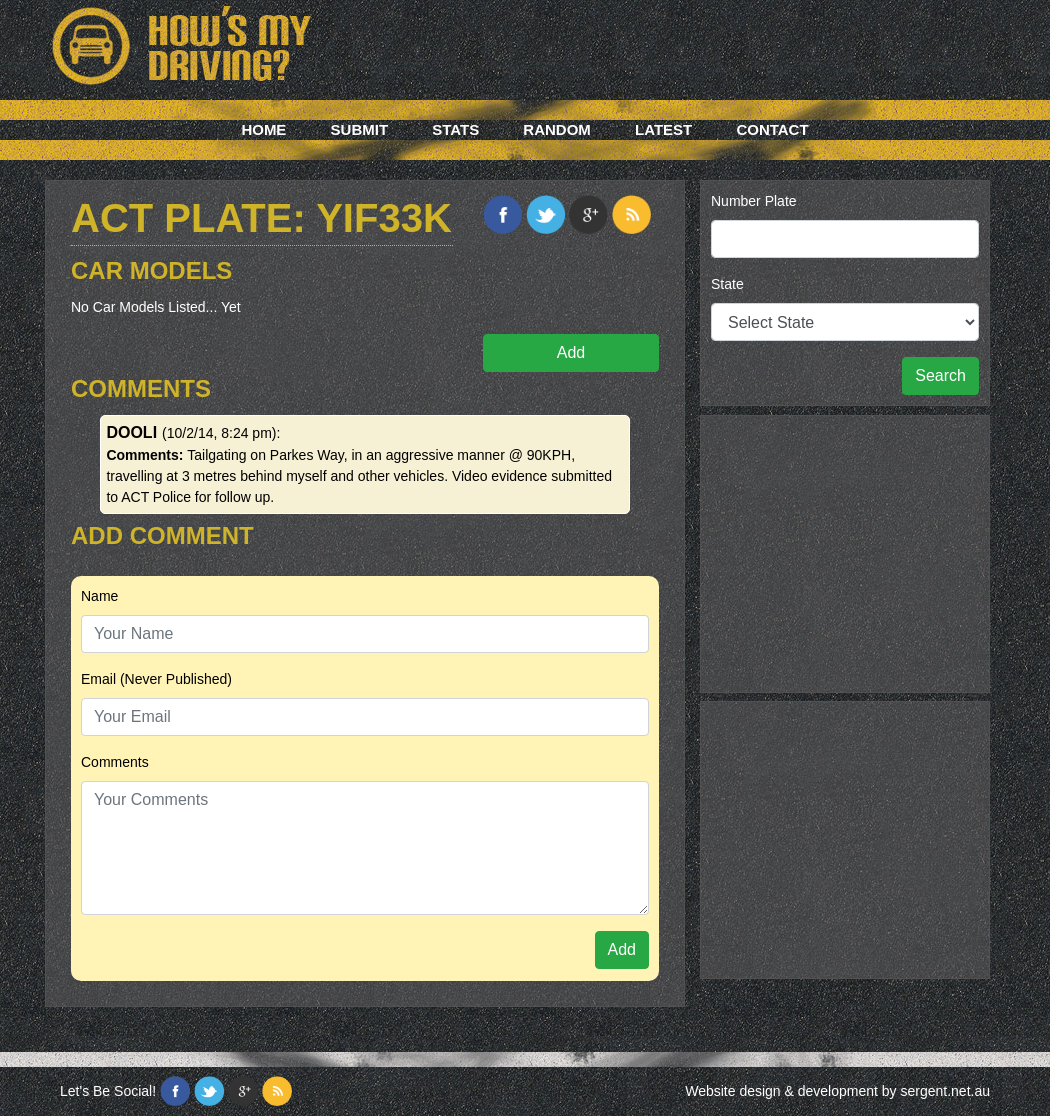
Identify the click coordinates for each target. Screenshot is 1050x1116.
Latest (663, 129)
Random (557, 129)
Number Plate (754, 201)
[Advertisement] (845, 551)
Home (263, 129)
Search (940, 375)
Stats (455, 129)
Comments (115, 762)
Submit (360, 129)
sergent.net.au (945, 1091)
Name (99, 596)
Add (571, 352)
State (727, 284)
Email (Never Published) (156, 679)
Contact (772, 129)
